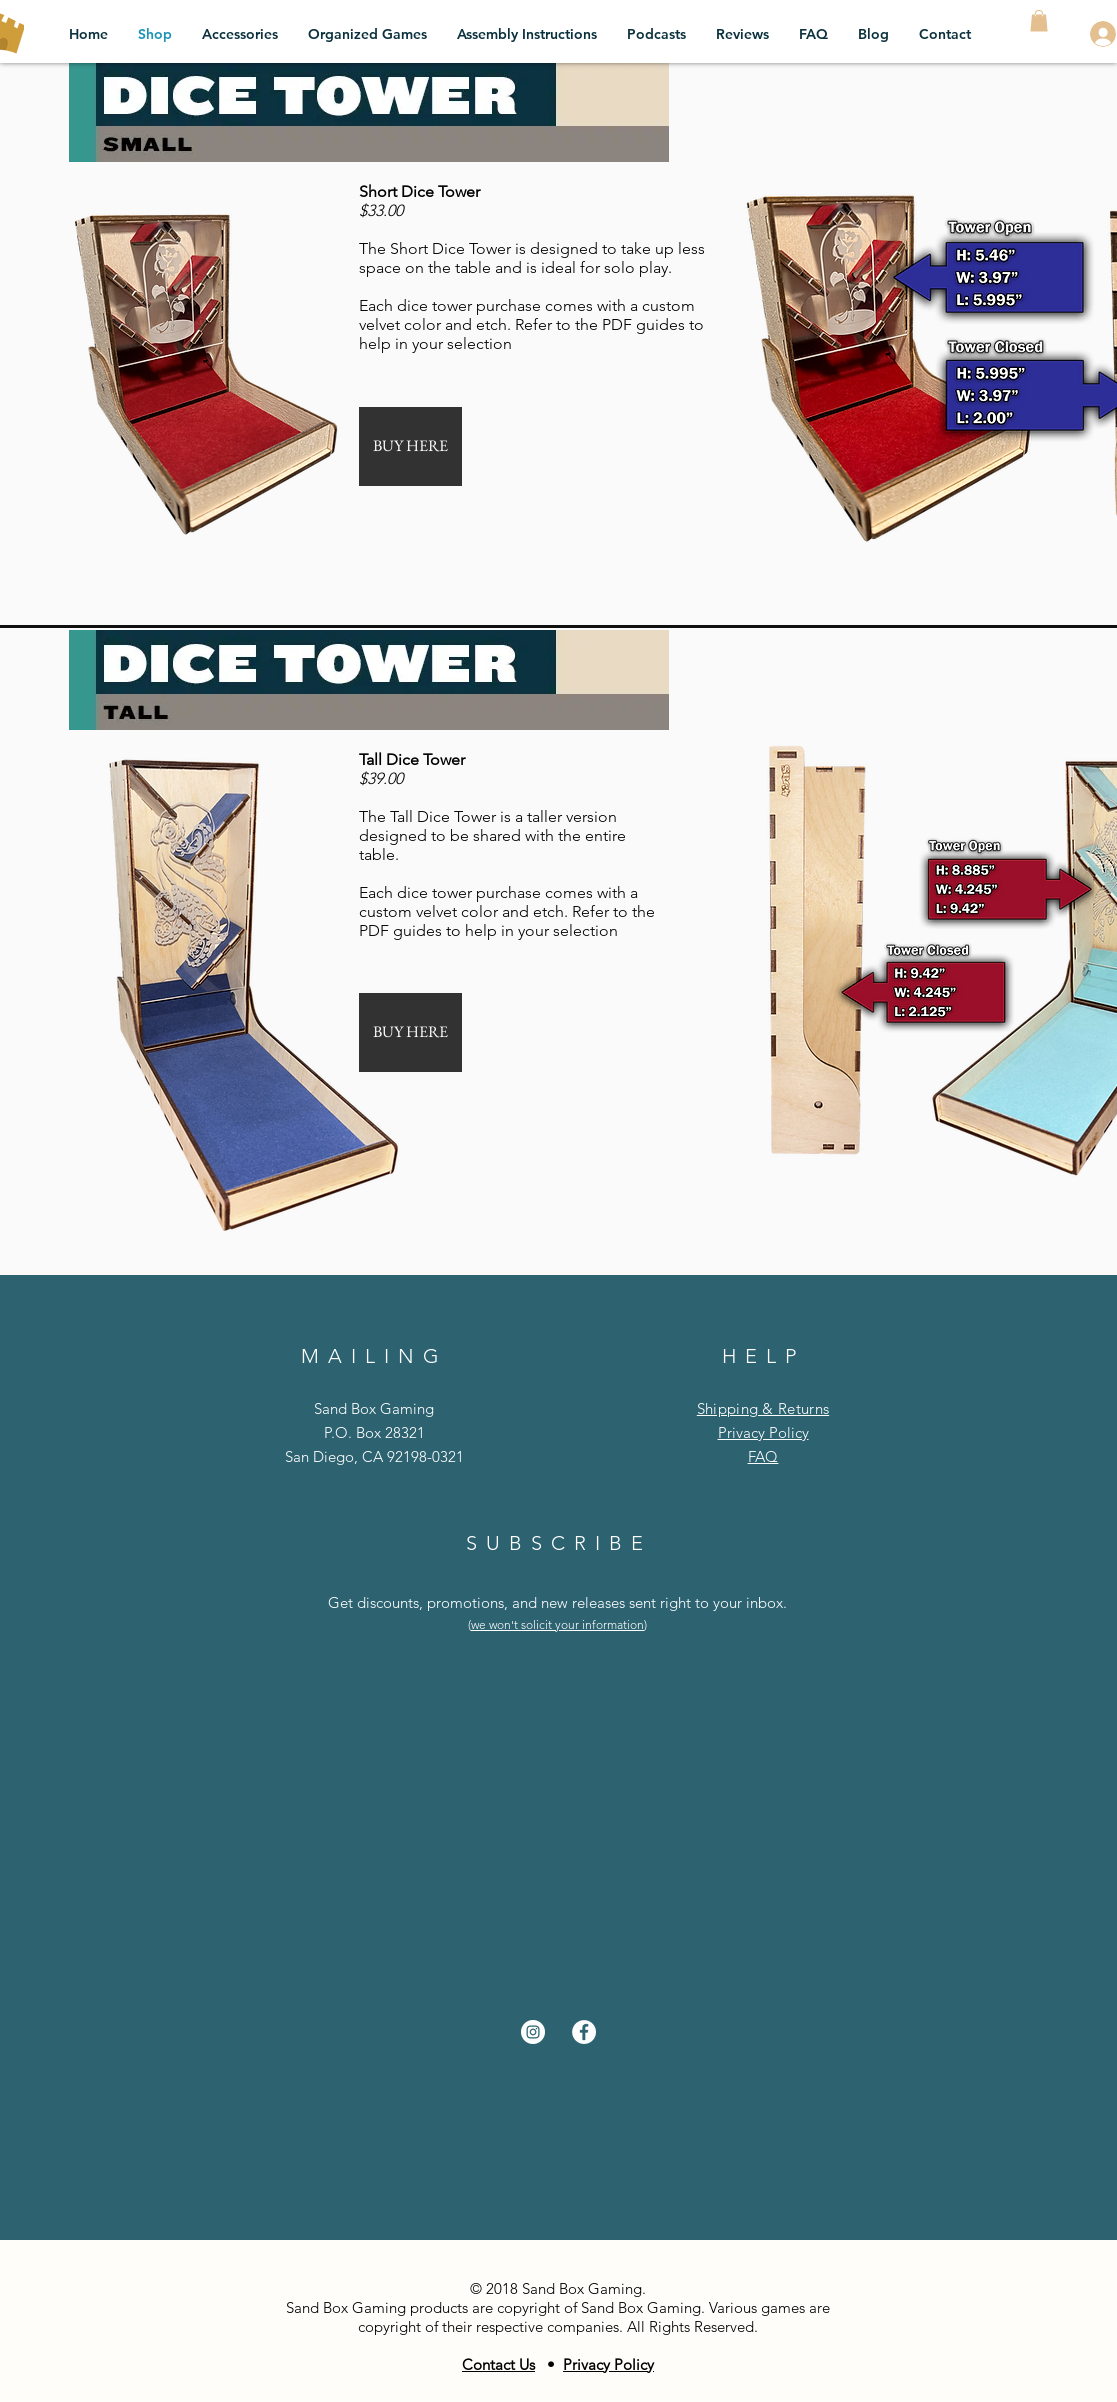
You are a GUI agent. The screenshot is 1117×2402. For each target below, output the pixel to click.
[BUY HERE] (410, 446)
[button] (1039, 21)
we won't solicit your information (557, 1624)
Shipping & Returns (763, 1408)
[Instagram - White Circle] (533, 2032)
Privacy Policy (763, 1432)
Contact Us (498, 2364)
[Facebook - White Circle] (584, 2032)
